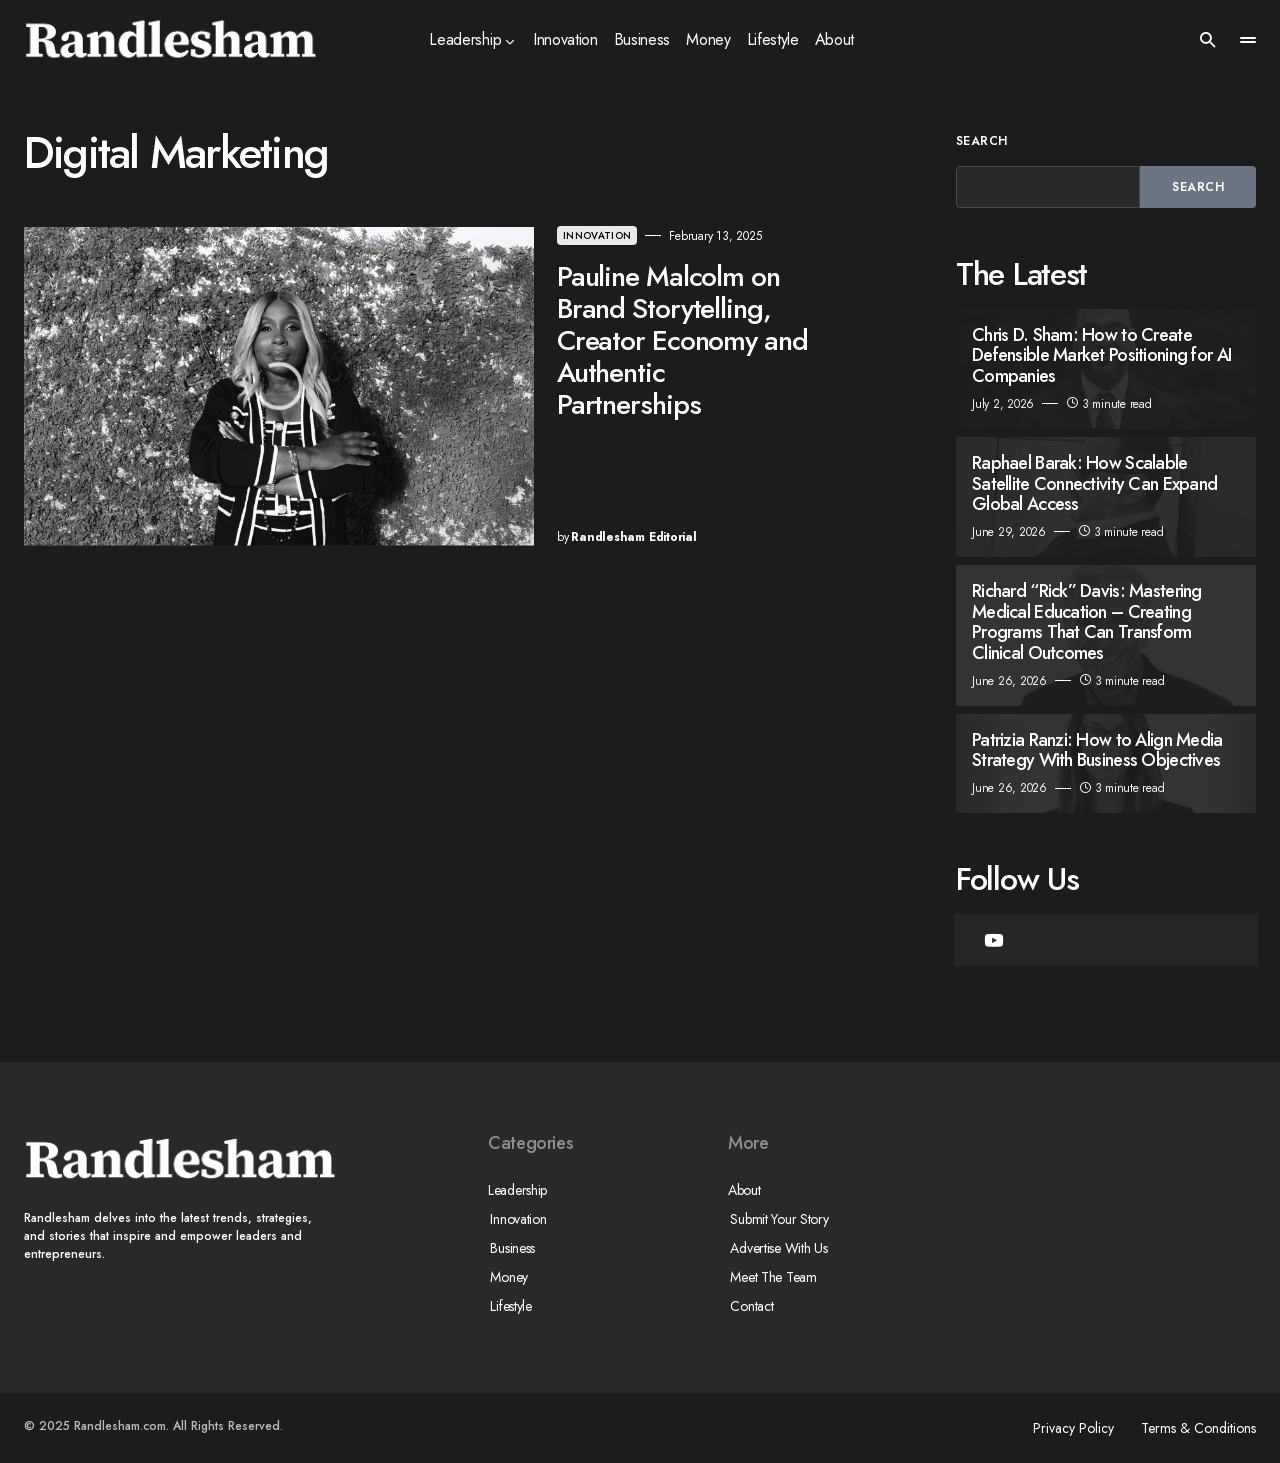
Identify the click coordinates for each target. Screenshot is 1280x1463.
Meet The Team (771, 1277)
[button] (1208, 40)
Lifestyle (508, 1306)
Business (510, 1248)
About (744, 1190)
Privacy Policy (1068, 1428)
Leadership (517, 1190)
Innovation (490, 235)
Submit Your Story (777, 1219)
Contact (749, 1306)
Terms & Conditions (1198, 1428)
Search (982, 141)
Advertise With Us (776, 1248)
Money (507, 1277)
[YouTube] (994, 940)
